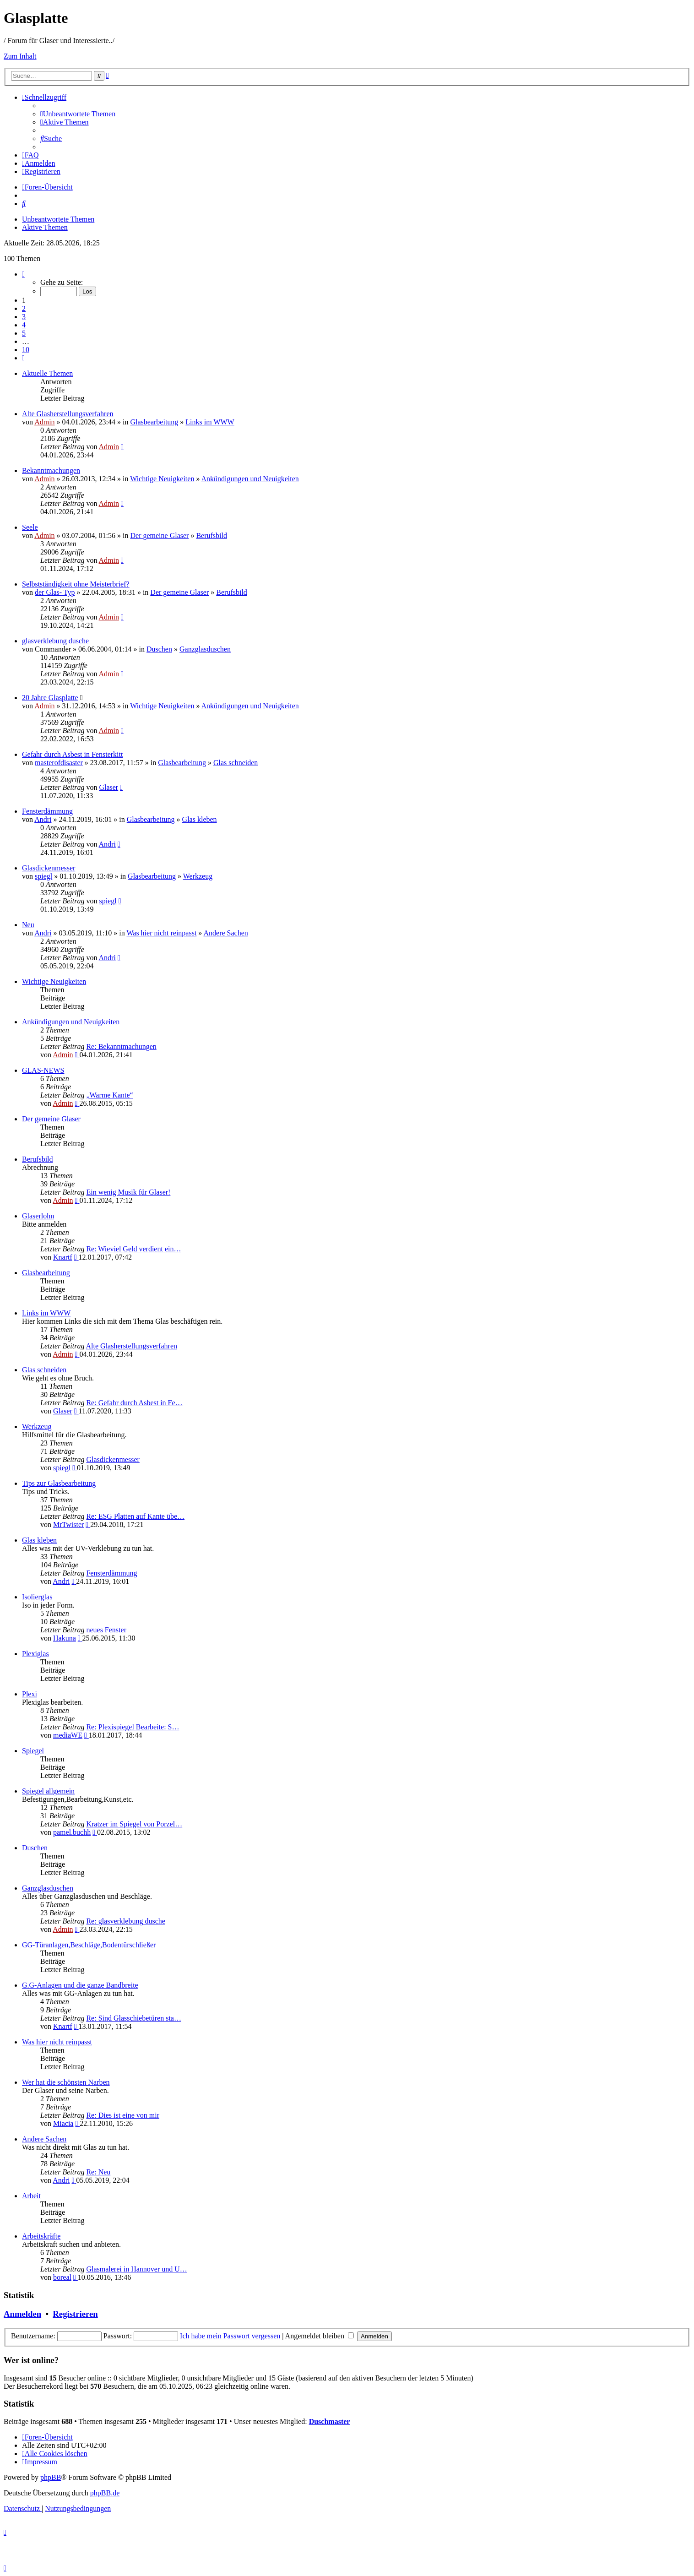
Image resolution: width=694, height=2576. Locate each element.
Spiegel (33, 1751)
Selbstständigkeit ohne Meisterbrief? (76, 584)
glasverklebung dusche (55, 641)
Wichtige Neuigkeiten (162, 479)
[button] (23, 274)
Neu (28, 925)
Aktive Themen (45, 227)
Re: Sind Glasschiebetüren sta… (133, 2018)
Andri (42, 819)
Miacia (63, 2123)
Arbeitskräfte (41, 2236)
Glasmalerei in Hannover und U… (136, 2269)
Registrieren (75, 2314)
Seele (30, 527)
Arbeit (31, 2196)
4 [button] (24, 325)
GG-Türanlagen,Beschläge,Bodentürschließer (89, 1945)
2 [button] (24, 308)
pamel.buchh (72, 1832)
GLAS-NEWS (43, 1070)
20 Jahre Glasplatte (50, 697)
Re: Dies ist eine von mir (122, 2115)
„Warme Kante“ (109, 1095)
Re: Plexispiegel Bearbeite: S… (132, 1727)
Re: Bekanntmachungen (121, 1046)
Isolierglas (37, 1597)
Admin (44, 422)
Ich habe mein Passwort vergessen (230, 2336)
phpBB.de (104, 2493)
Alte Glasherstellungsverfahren (67, 414)
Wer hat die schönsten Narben (66, 2082)
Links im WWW (209, 422)
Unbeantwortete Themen (58, 219)
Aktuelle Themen (47, 373)
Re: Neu (98, 2172)
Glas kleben (199, 819)
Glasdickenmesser (48, 868)
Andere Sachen (225, 933)
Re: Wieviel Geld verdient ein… (133, 1249)
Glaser (108, 787)
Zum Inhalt (20, 56)
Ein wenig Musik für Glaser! (128, 1192)
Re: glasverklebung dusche (125, 1921)
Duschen (159, 649)
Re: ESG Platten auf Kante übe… (135, 1516)
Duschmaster (329, 2421)
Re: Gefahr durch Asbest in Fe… (134, 1403)
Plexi (29, 1694)
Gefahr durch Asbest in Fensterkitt (72, 754)
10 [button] (25, 349)
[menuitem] (77, 114)
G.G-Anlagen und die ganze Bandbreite (80, 1985)
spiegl (43, 876)
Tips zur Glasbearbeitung (59, 1483)
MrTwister (68, 1524)
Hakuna (64, 1638)
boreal (62, 2277)
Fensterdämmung (47, 811)
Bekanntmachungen (51, 470)
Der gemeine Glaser (159, 535)
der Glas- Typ (55, 592)
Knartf (62, 1257)
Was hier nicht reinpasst (161, 933)
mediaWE (67, 1735)
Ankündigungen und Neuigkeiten (250, 479)
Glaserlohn (38, 1216)
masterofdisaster (59, 762)
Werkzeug (197, 876)
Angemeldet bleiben (319, 2336)
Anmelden (22, 2314)
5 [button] (24, 333)
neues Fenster (106, 1630)
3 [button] (24, 317)
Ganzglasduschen (205, 649)
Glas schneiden (235, 762)
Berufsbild (211, 535)
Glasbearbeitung (154, 422)
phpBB (50, 2477)
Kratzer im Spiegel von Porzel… (134, 1824)
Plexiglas (35, 1654)
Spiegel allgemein (48, 1791)
